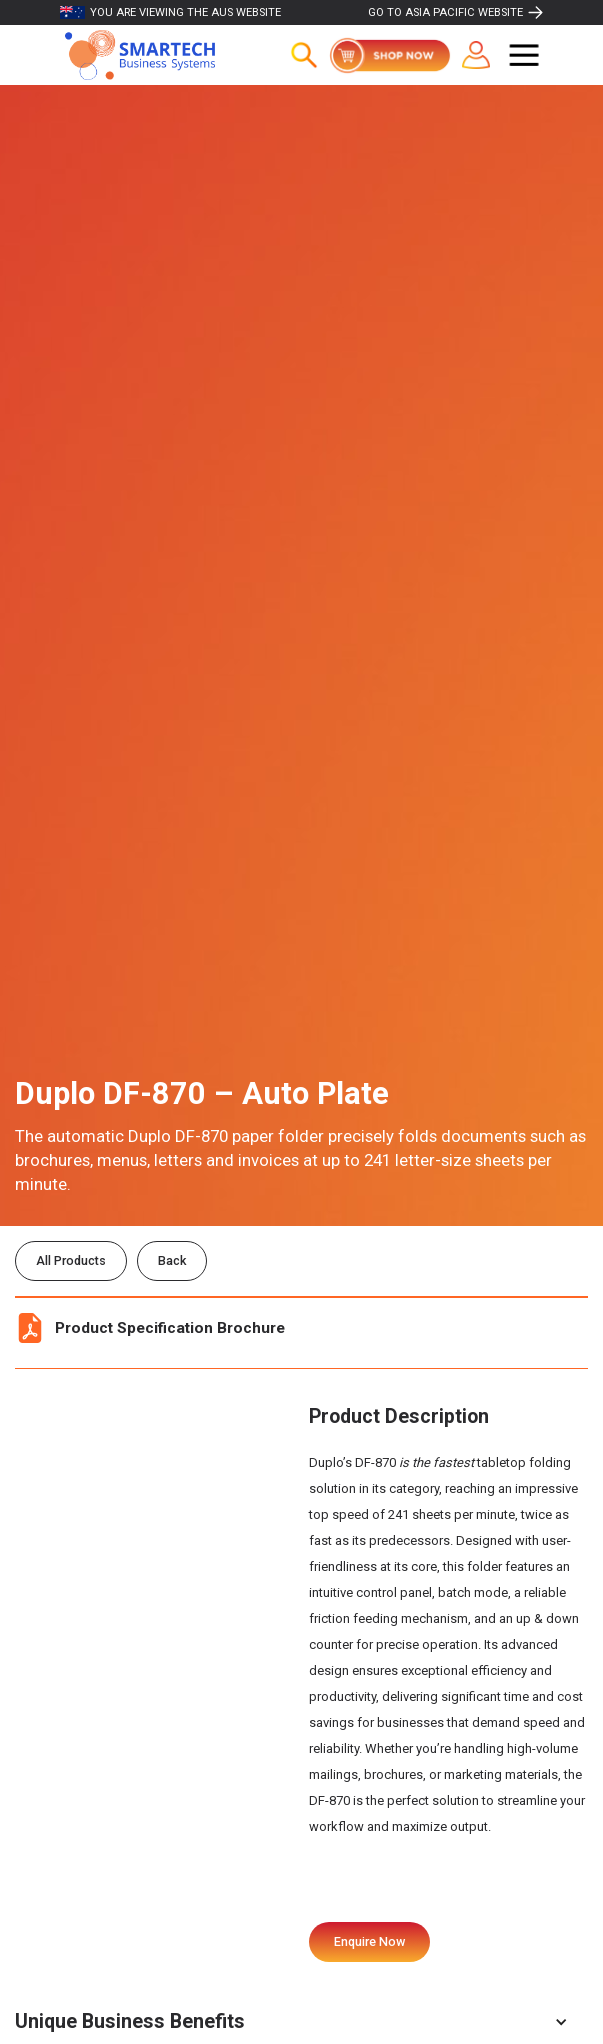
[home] (135, 55)
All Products (71, 1260)
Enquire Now (369, 1941)
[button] (524, 55)
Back (172, 1260)
